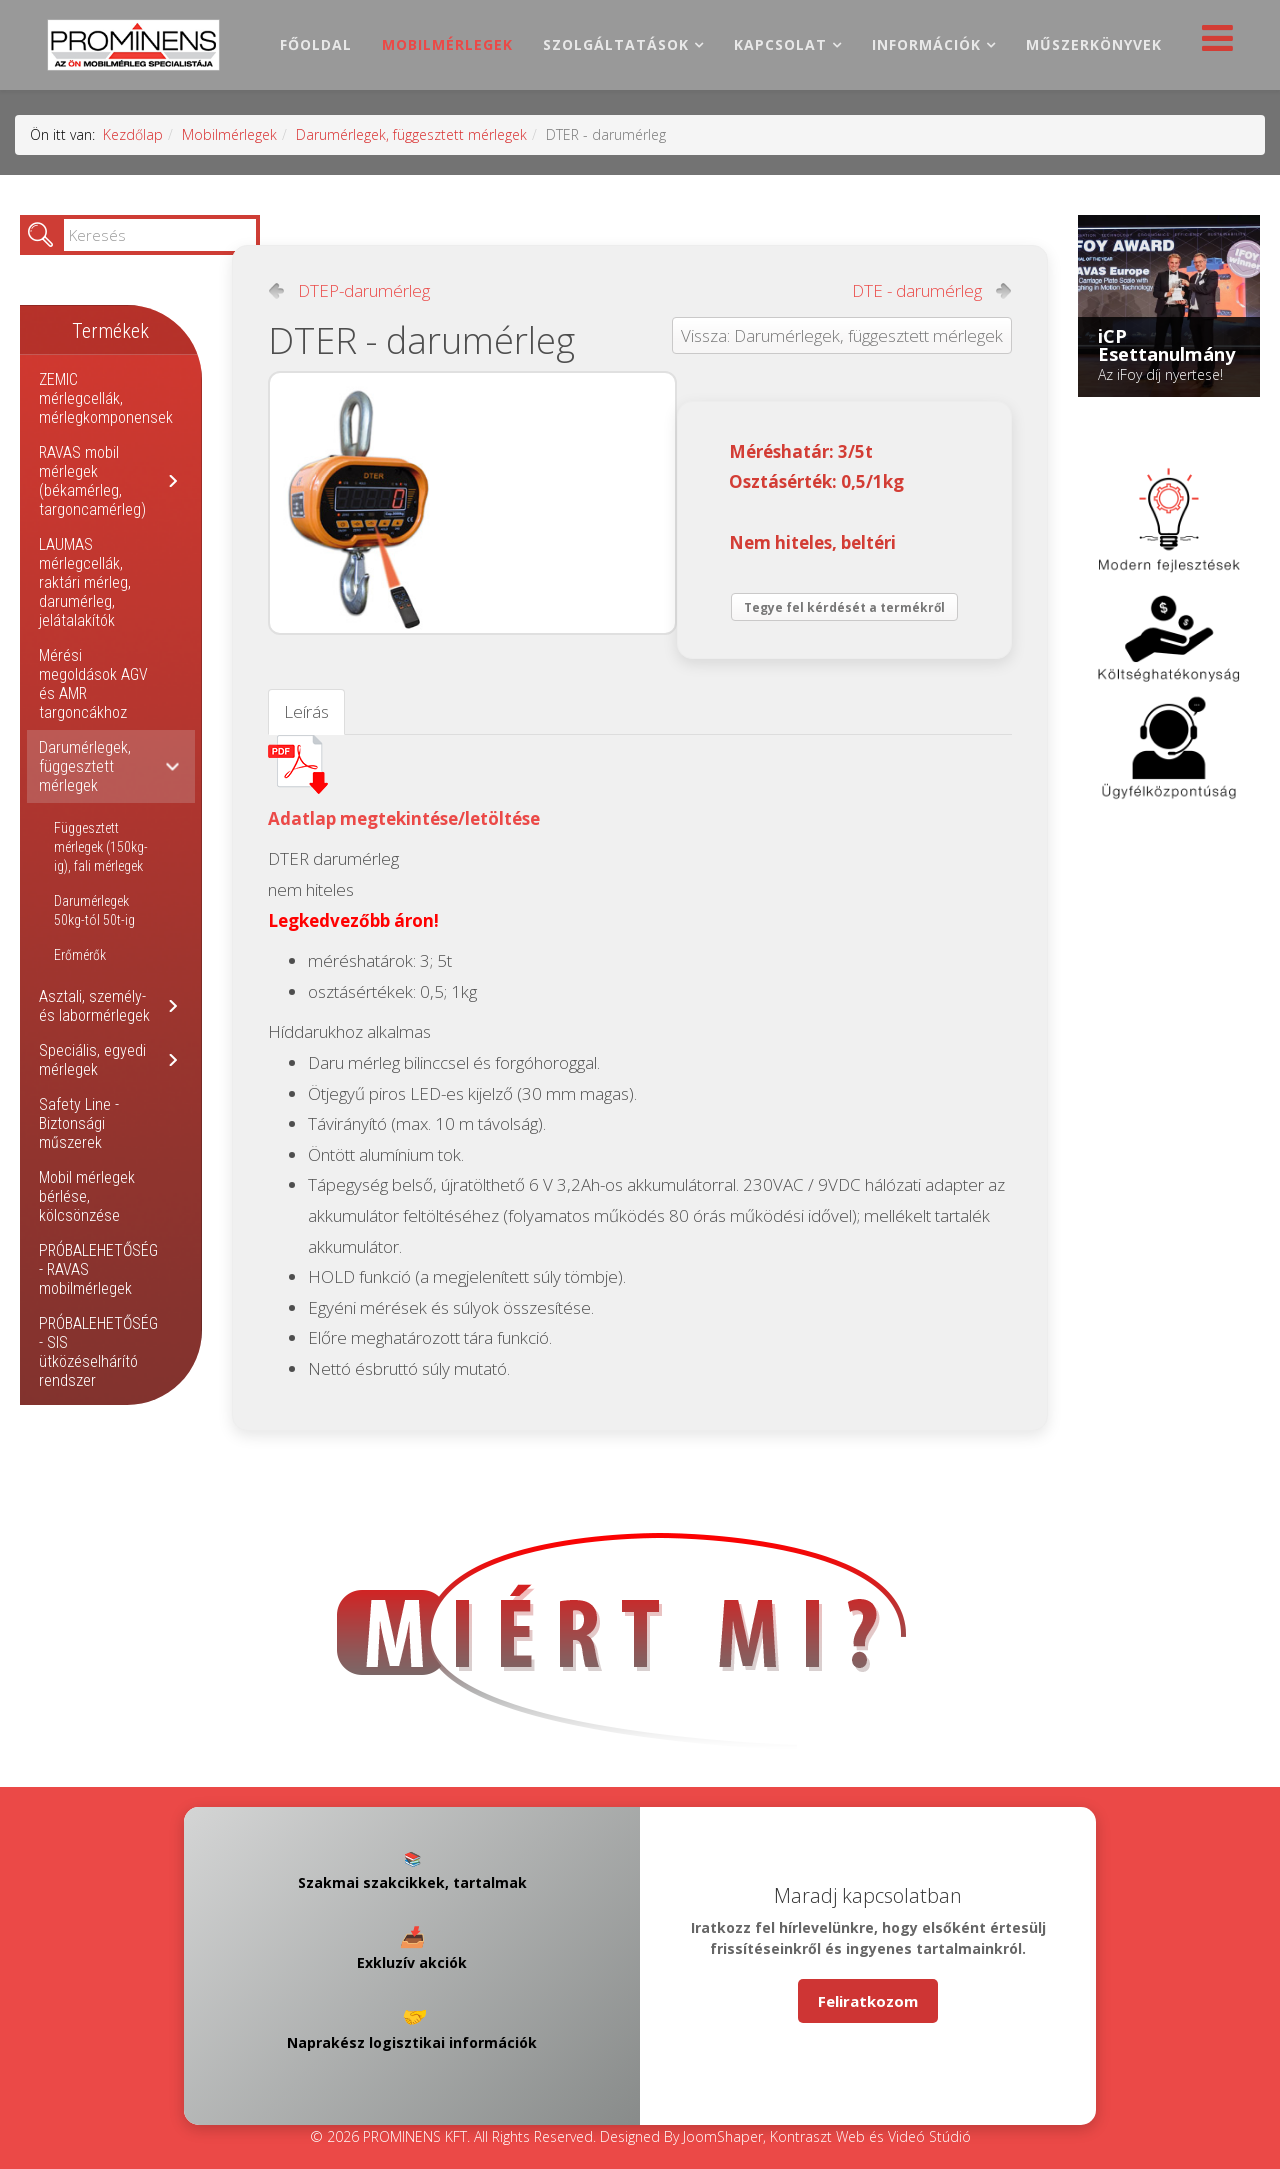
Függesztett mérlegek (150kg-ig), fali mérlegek (101, 847)
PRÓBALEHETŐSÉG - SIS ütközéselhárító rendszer (98, 1352)
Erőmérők (80, 955)
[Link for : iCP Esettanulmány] (1169, 306)
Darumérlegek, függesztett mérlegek (411, 134)
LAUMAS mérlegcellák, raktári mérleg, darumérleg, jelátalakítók (85, 582)
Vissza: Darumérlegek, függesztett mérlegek (842, 335)
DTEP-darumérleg (364, 291)
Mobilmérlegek (447, 44)
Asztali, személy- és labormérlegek (94, 1006)
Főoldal (316, 44)
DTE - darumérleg (917, 291)
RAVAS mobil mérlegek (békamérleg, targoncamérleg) (92, 481)
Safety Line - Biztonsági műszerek (79, 1123)
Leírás (306, 711)
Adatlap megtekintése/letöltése (404, 818)
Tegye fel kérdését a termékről (844, 607)
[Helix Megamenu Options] (1212, 43)
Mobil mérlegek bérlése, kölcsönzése (87, 1196)
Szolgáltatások (616, 44)
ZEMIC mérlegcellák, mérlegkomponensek (106, 398)
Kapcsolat (780, 44)
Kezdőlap (133, 134)
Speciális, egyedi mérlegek (92, 1060)
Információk (926, 44)
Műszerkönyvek (1094, 44)
